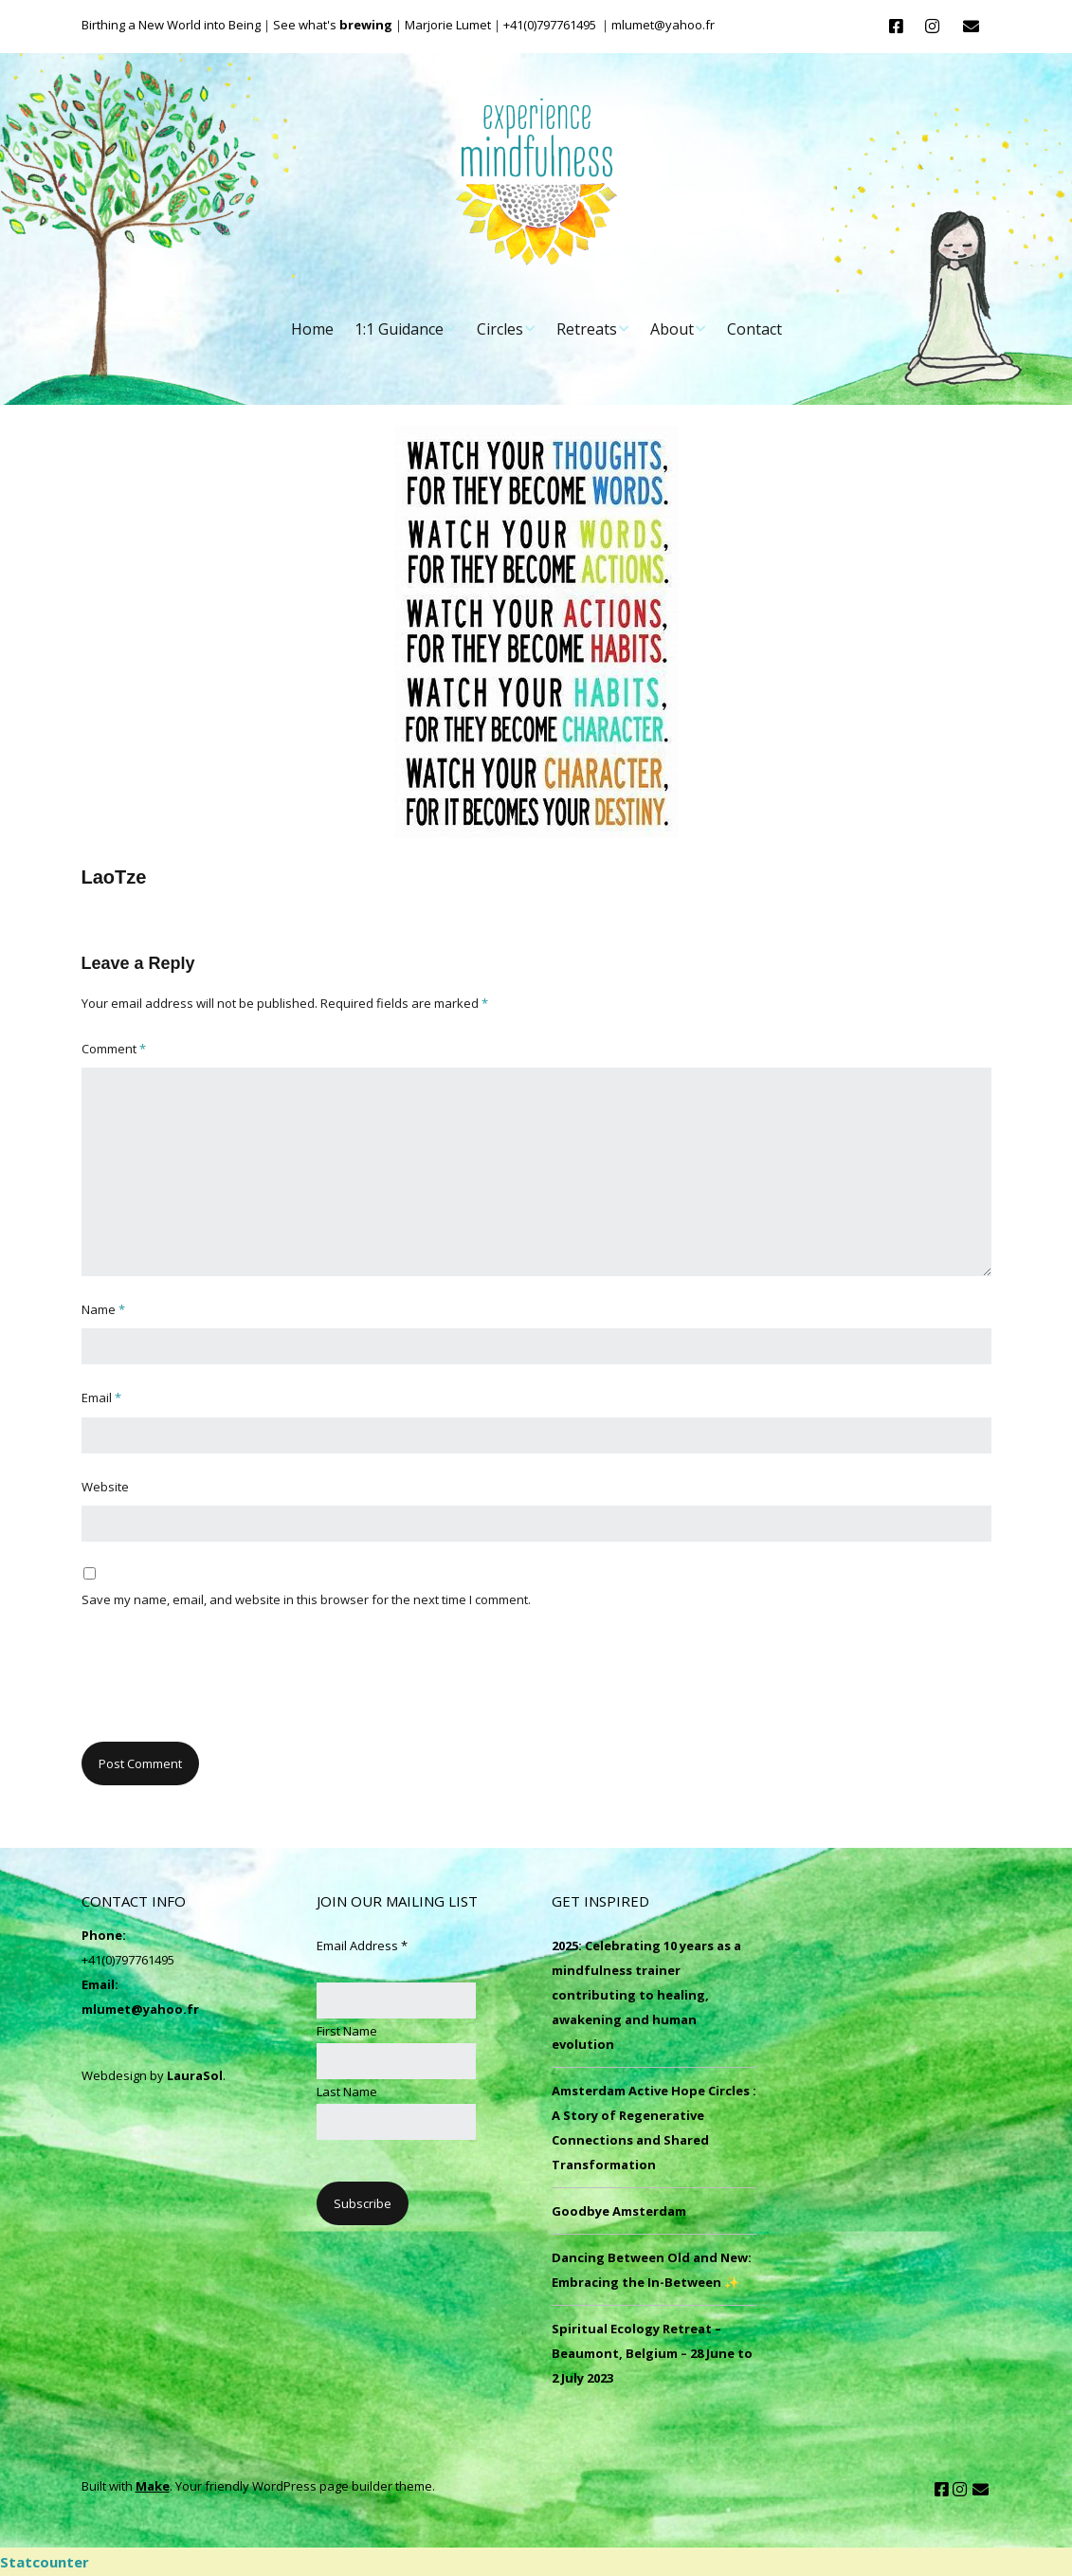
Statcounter (44, 2561)
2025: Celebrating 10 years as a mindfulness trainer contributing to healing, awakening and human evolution (646, 1995)
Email (101, 1397)
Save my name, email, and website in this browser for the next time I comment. (306, 1599)
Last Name (347, 2091)
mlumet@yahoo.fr (140, 2009)
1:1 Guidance (399, 329)
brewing (365, 24)
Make (153, 2485)
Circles (500, 329)
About (672, 329)
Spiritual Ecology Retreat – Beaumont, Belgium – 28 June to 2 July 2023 (652, 2353)
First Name (347, 2030)
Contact (754, 329)
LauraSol (195, 2075)
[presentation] (226, 1686)
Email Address (362, 1945)
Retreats (586, 329)
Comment (114, 1048)
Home (312, 329)
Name (103, 1309)
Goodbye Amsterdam (619, 2211)
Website (105, 1486)
